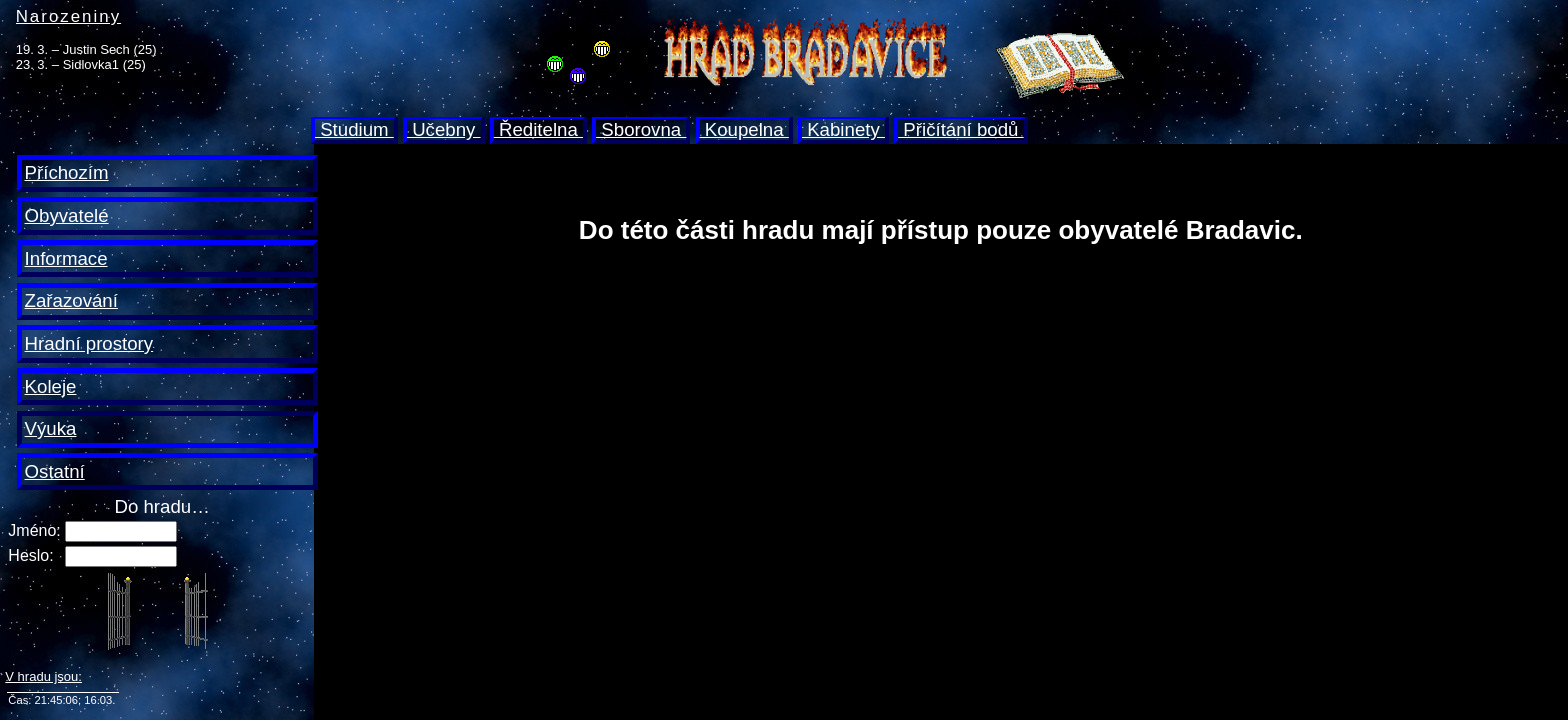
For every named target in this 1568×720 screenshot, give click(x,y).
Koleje (51, 386)
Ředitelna (538, 129)
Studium (354, 129)
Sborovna (641, 129)
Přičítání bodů (960, 129)
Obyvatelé (67, 215)
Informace (66, 258)
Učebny (444, 129)
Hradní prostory (89, 343)
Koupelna (744, 129)
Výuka (51, 428)
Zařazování (71, 300)
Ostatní (55, 471)
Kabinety (843, 129)
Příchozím (67, 172)
